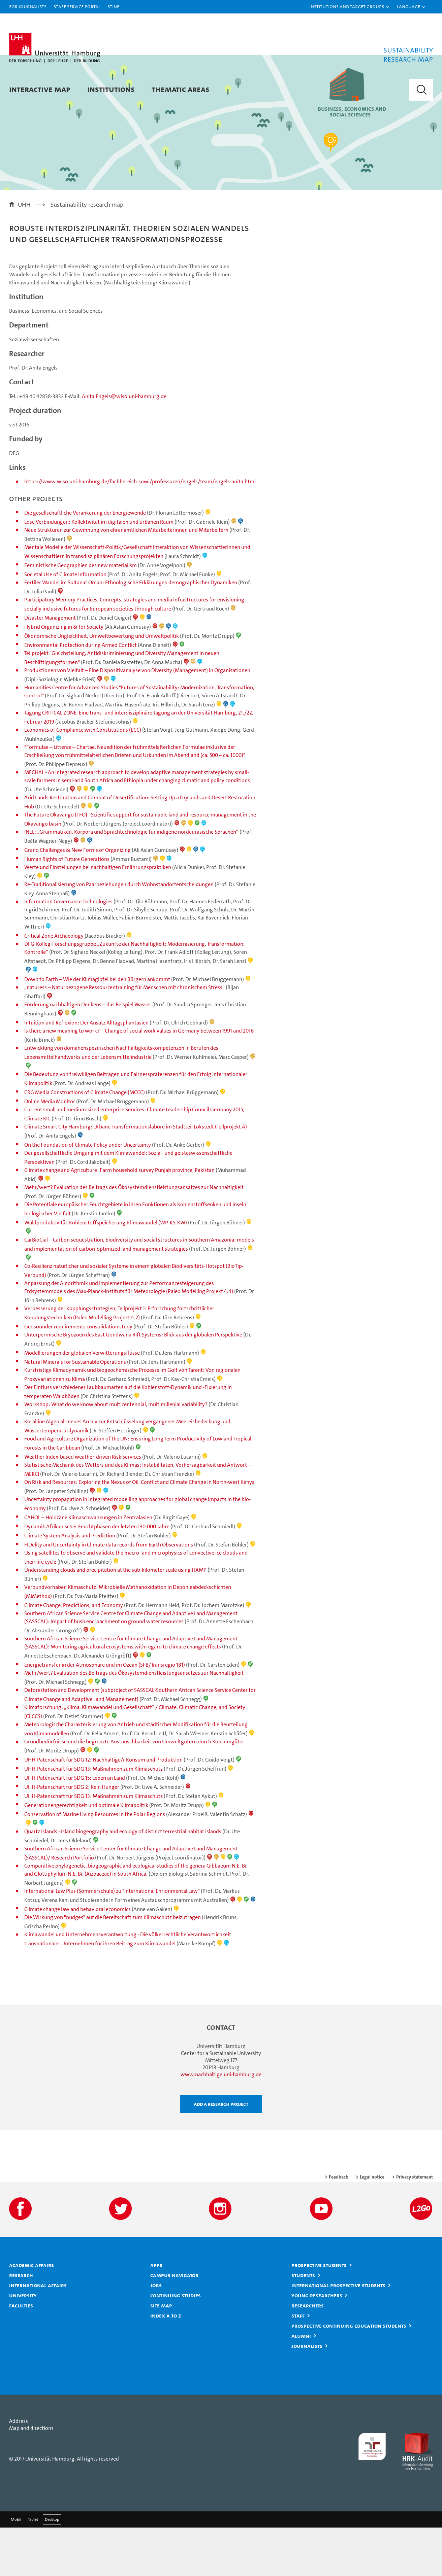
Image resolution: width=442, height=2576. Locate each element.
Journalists (306, 2394)
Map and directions (31, 2476)
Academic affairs (31, 2313)
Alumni (301, 2384)
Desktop (52, 2568)
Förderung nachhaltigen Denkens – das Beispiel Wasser (88, 1052)
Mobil (16, 2568)
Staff (298, 2364)
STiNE (113, 6)
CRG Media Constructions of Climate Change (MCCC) (84, 1140)
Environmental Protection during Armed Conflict (80, 693)
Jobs (156, 2333)
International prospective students (338, 2333)
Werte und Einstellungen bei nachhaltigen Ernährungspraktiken (97, 915)
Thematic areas (181, 89)
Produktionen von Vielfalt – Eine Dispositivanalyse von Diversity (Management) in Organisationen (137, 718)
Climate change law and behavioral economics (77, 1957)
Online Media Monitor (49, 1149)
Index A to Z (165, 2364)
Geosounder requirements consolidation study (78, 1375)
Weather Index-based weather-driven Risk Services (83, 1505)
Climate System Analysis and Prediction (69, 1584)
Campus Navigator (174, 2323)
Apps (156, 2313)
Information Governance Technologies (68, 949)
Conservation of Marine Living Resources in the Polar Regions (94, 1862)
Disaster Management (50, 666)
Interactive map (39, 89)
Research (21, 2323)
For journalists (27, 6)
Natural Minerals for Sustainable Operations (75, 1410)
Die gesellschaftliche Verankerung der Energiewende (85, 561)
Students (303, 2323)
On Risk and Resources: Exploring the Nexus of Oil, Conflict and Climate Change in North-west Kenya (139, 1530)
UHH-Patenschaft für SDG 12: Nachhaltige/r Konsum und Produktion (103, 1808)
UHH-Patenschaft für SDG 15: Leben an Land (74, 1826)
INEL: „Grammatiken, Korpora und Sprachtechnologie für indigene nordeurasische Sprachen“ (131, 880)
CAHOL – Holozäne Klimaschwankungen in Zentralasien (88, 1565)
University (23, 2343)
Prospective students (319, 2313)
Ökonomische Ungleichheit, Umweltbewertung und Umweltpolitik (101, 684)
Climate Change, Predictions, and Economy (73, 1653)
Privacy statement (414, 2225)
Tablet (33, 2568)
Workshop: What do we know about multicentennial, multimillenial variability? (116, 1452)
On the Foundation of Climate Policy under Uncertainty (88, 1193)
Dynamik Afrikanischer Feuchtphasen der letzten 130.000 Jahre (96, 1574)
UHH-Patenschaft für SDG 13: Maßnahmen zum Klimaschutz (93, 1817)
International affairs (38, 2333)
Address (18, 2469)
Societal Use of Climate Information (65, 622)
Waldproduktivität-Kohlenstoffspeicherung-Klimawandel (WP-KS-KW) (105, 1271)
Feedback (338, 2225)
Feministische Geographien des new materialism (80, 613)
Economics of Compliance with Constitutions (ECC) (82, 778)
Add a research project (221, 2152)
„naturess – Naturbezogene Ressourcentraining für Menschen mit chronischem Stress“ (124, 1035)
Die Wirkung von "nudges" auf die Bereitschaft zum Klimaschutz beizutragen (112, 1965)
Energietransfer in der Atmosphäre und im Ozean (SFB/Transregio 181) (104, 1713)
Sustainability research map (87, 253)
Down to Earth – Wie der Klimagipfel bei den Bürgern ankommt (97, 1027)
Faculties (21, 2354)
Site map (161, 2354)
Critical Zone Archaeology (54, 984)
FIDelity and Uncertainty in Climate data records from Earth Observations (108, 1593)
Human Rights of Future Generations (66, 907)
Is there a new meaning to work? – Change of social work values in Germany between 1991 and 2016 (139, 1079)
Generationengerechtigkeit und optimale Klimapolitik (86, 1853)
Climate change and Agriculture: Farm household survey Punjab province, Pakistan (119, 1218)
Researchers (307, 2354)
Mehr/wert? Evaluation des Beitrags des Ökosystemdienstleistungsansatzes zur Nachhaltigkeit (134, 1235)
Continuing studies (175, 2343)
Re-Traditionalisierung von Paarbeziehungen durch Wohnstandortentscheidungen (119, 932)
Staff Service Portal (77, 6)
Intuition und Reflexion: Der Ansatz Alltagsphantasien (86, 1071)
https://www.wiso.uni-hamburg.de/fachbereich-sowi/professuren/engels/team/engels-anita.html (140, 529)
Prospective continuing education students (348, 2374)
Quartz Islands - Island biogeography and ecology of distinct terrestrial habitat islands (122, 1879)
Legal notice (372, 2225)
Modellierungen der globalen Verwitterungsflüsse (82, 1401)
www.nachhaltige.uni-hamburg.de (221, 2122)
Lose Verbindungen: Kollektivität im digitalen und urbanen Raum (98, 570)
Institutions (111, 89)
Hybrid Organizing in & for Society (63, 675)
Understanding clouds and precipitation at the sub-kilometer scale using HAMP (115, 1618)
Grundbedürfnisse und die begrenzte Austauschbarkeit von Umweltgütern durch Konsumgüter (134, 1790)
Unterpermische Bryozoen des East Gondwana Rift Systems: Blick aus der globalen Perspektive (133, 1383)
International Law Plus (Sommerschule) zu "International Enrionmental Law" (112, 1939)
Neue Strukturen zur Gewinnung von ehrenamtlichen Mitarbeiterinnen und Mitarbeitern (126, 578)
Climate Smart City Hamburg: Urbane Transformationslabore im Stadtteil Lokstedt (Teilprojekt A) (135, 1175)
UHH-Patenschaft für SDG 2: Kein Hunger (71, 1835)
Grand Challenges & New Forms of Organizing (77, 898)
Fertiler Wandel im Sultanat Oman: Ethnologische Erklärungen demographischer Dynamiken (130, 630)
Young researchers (316, 2343)
